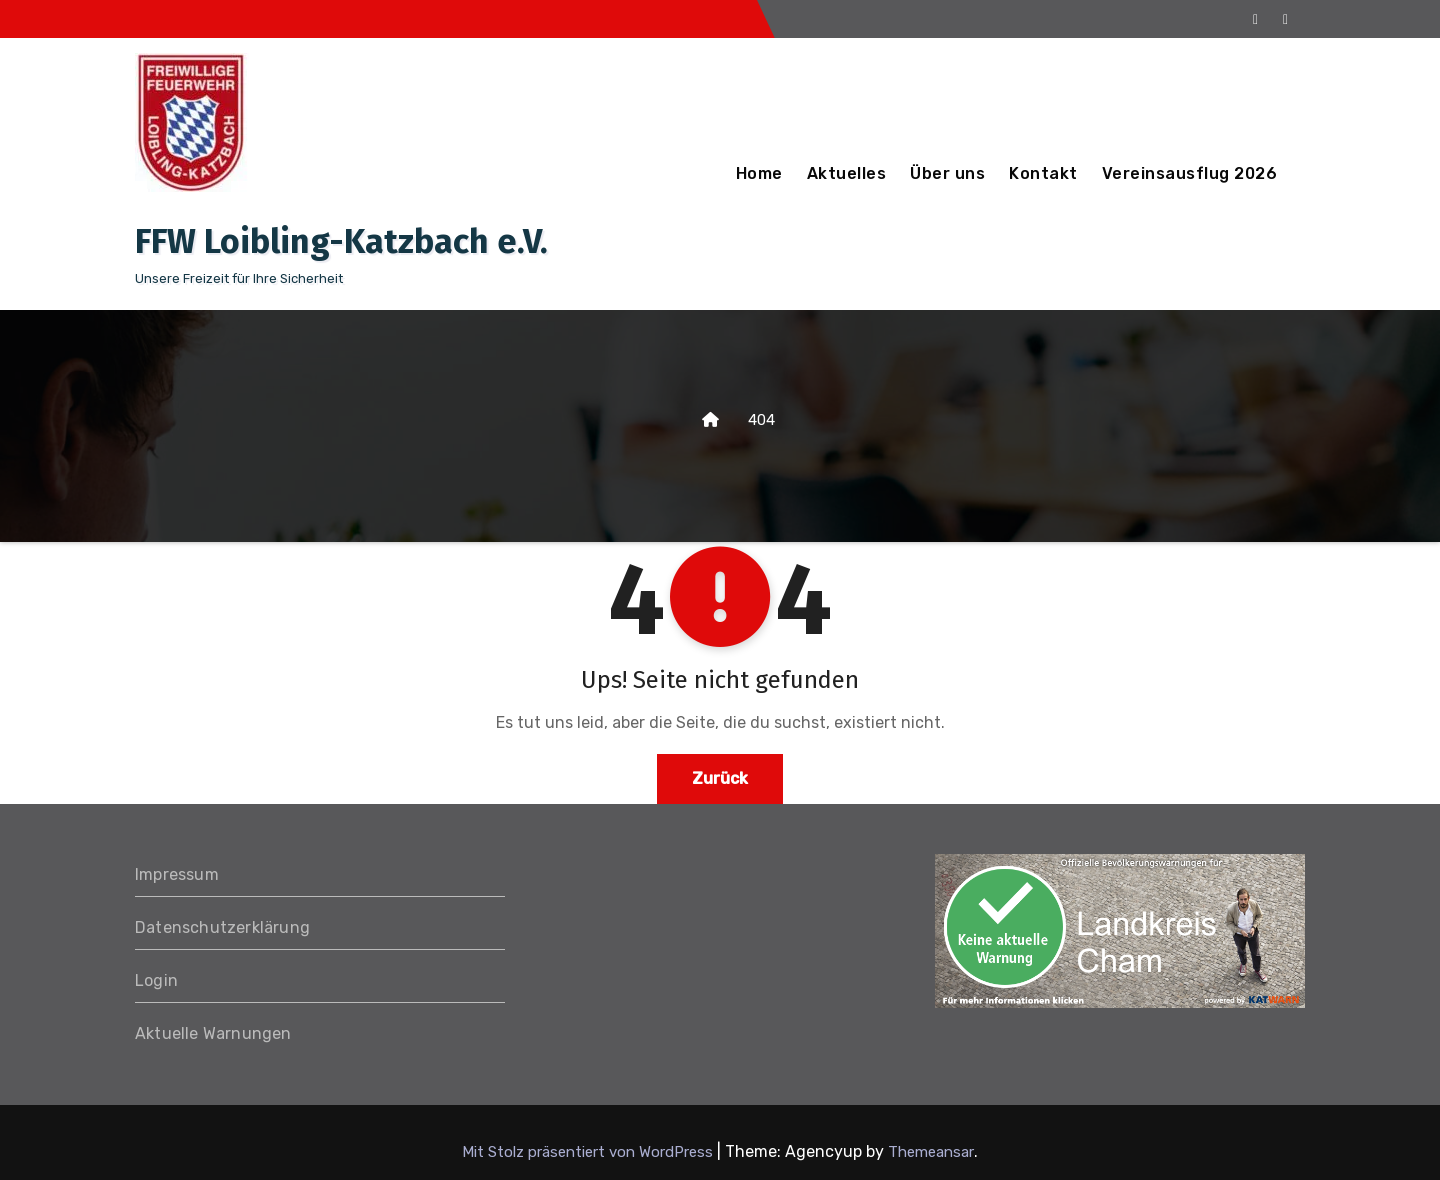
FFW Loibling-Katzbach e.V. (341, 241)
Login (156, 980)
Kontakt (1043, 173)
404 (761, 420)
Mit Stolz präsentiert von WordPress (589, 1152)
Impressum (177, 874)
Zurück (720, 778)
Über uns (947, 173)
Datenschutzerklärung (222, 927)
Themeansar (931, 1152)
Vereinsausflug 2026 (1190, 173)
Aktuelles (847, 173)
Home (759, 173)
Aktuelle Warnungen (213, 1033)
